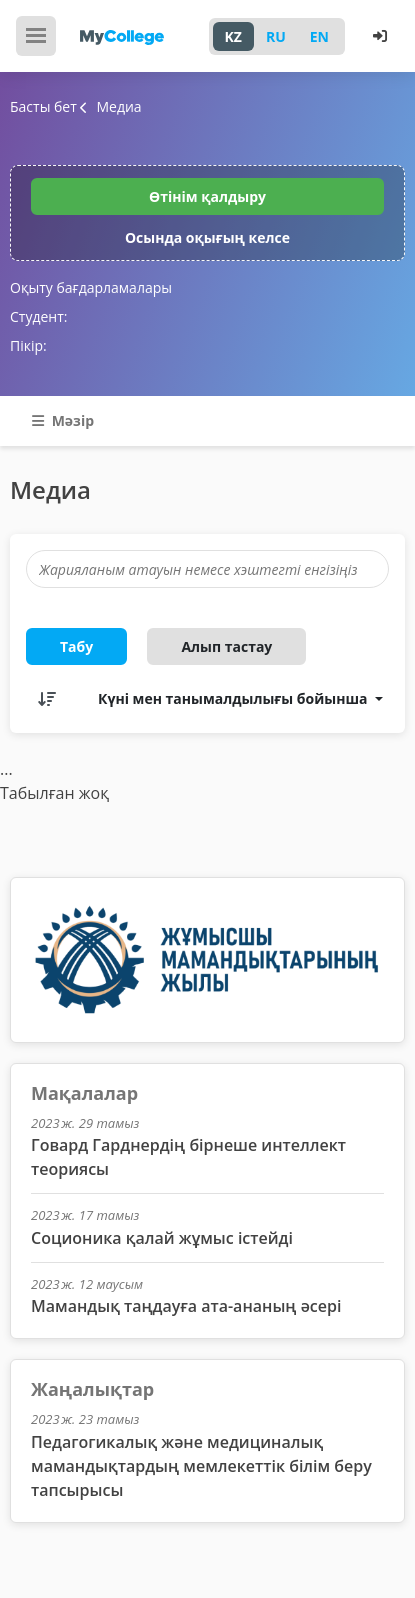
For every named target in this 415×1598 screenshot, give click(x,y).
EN (319, 36)
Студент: (38, 316)
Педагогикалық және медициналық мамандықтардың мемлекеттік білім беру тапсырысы (201, 1466)
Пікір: (28, 345)
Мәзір (63, 420)
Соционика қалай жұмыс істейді (162, 1238)
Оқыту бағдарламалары (91, 287)
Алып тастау (226, 646)
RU (276, 36)
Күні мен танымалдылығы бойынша (234, 698)
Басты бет (43, 106)
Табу (76, 646)
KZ (233, 36)
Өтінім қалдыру (207, 196)
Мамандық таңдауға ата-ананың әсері (186, 1306)
